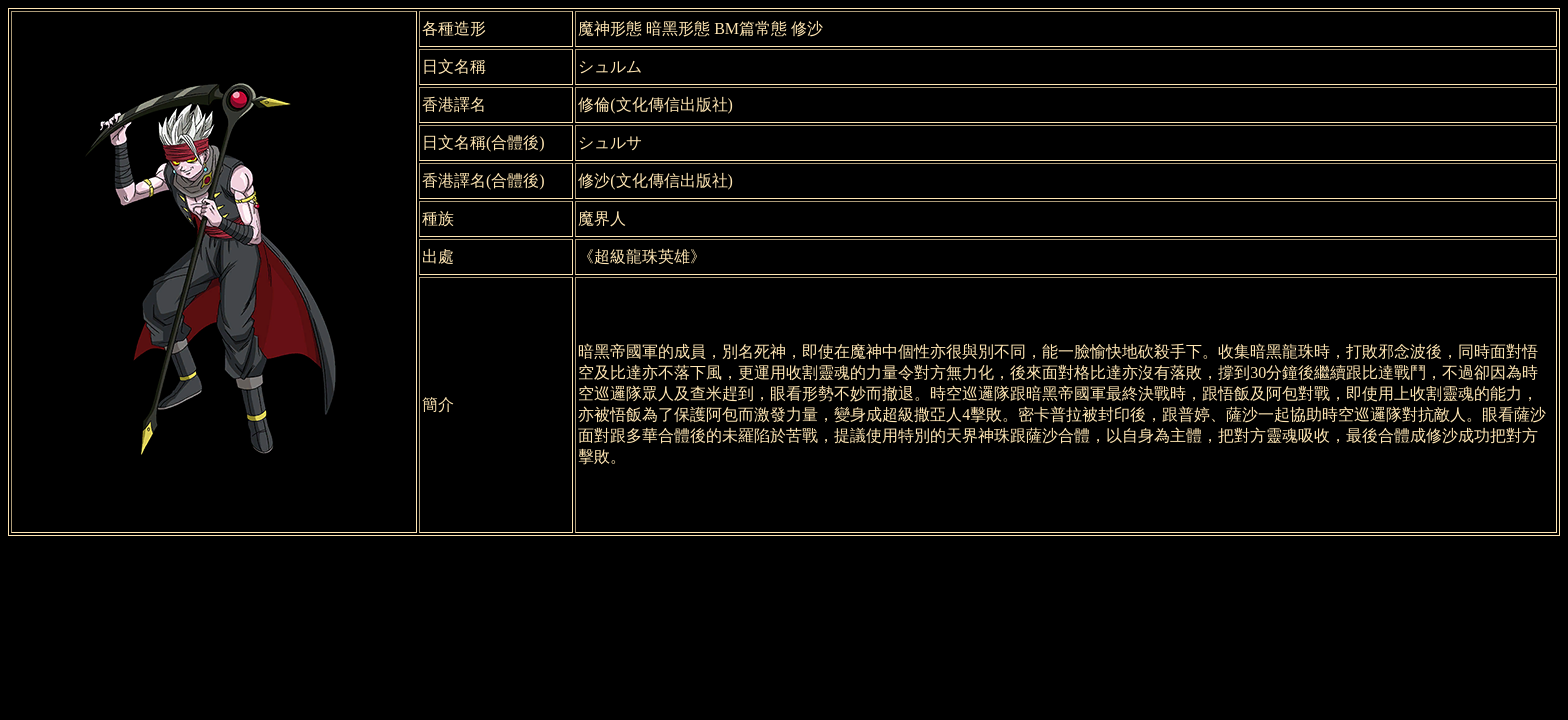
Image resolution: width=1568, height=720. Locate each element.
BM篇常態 (750, 28)
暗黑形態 (678, 28)
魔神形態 (610, 28)
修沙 (807, 28)
